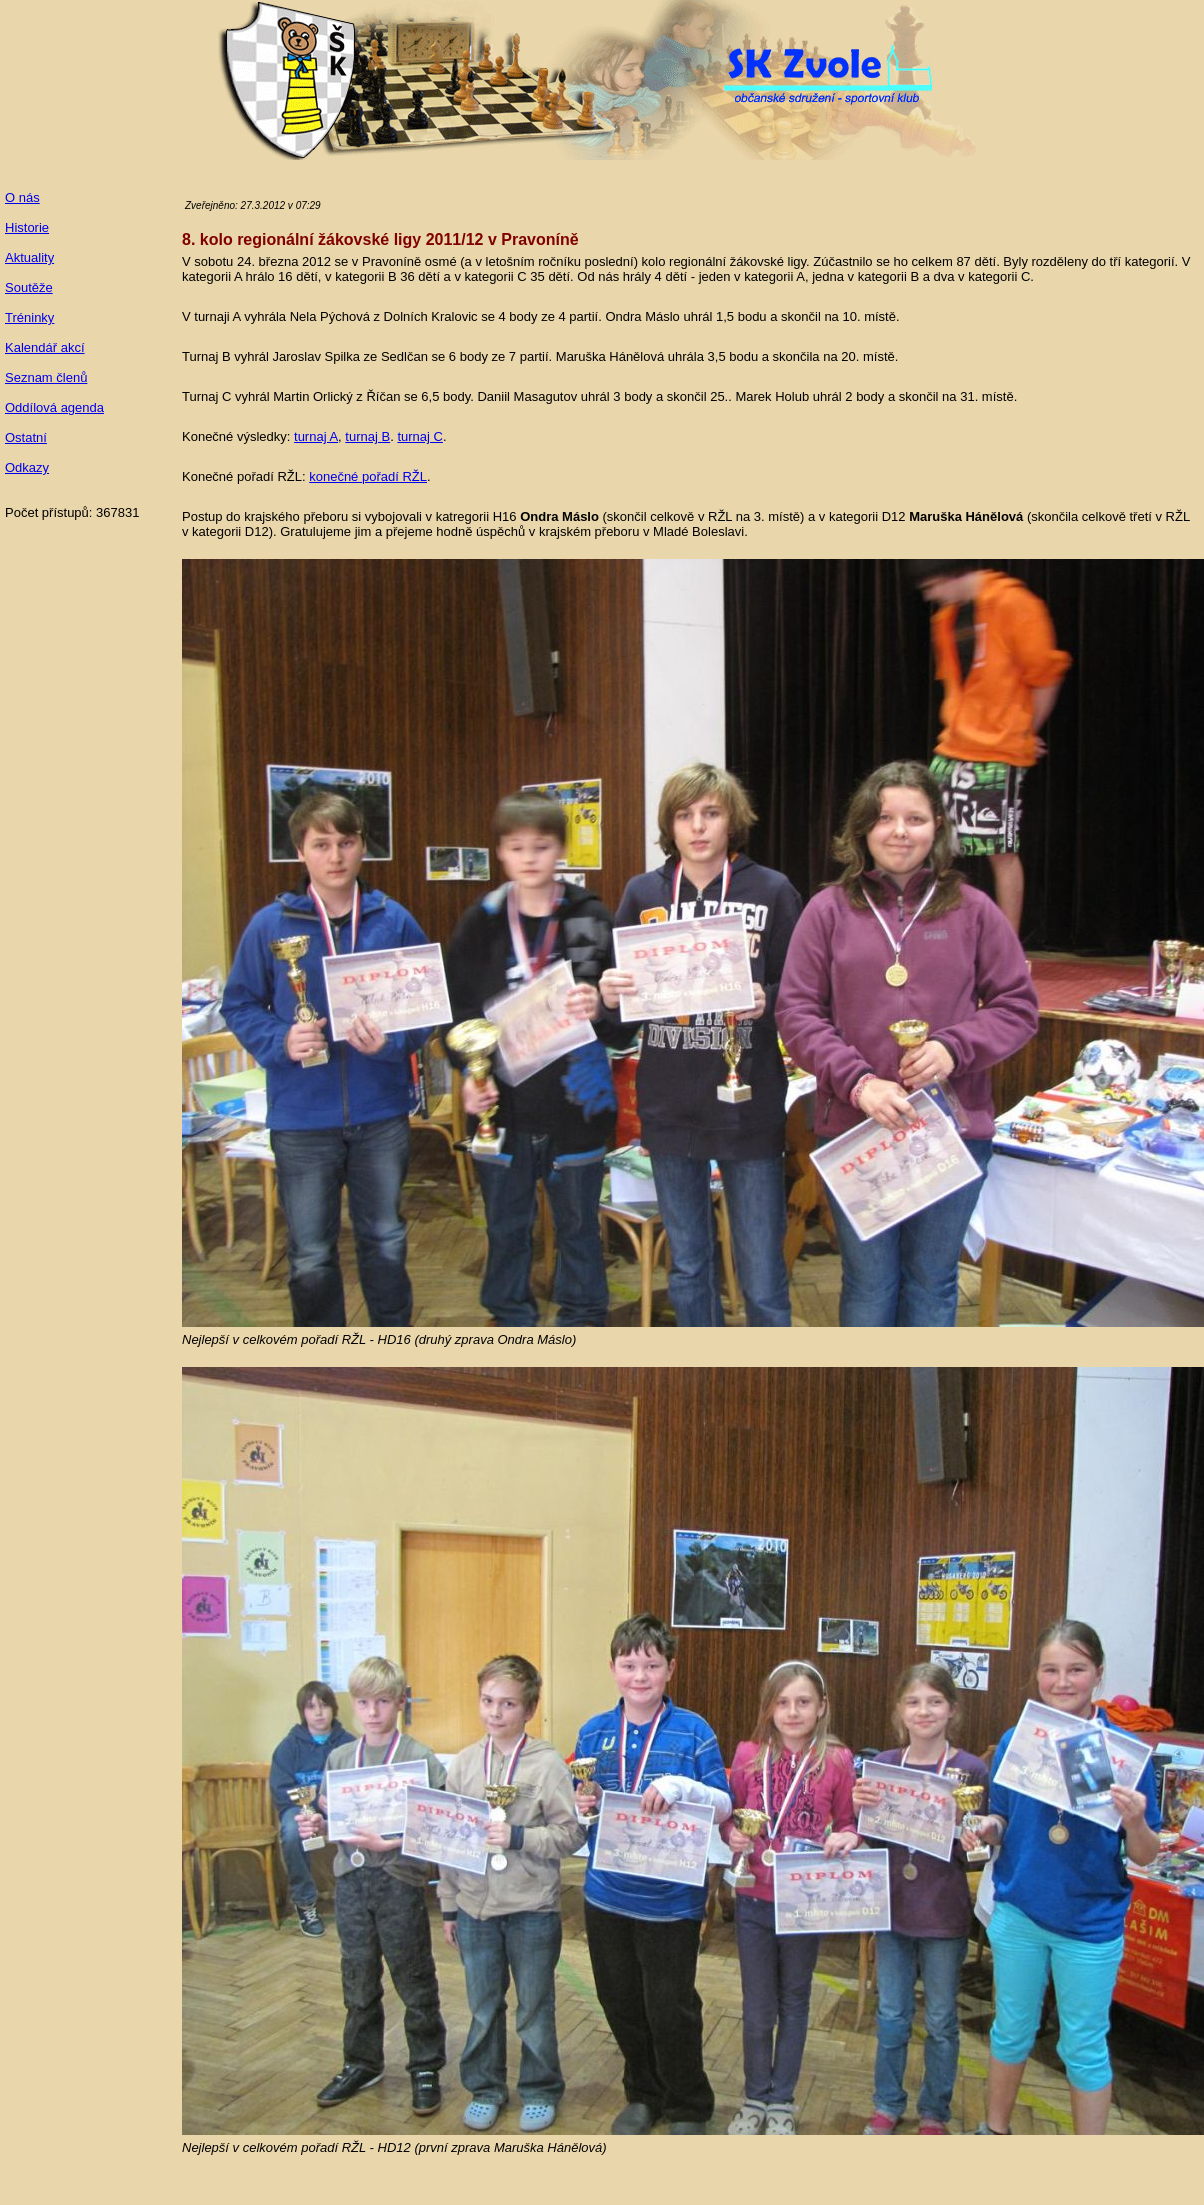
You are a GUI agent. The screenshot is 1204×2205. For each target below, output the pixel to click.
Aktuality (29, 257)
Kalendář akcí (45, 347)
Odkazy (27, 467)
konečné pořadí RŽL (368, 476)
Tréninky (29, 317)
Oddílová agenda (54, 407)
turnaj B (367, 436)
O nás (22, 197)
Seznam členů (46, 377)
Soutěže (29, 287)
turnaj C (420, 436)
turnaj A (316, 436)
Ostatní (26, 437)
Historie (27, 227)
